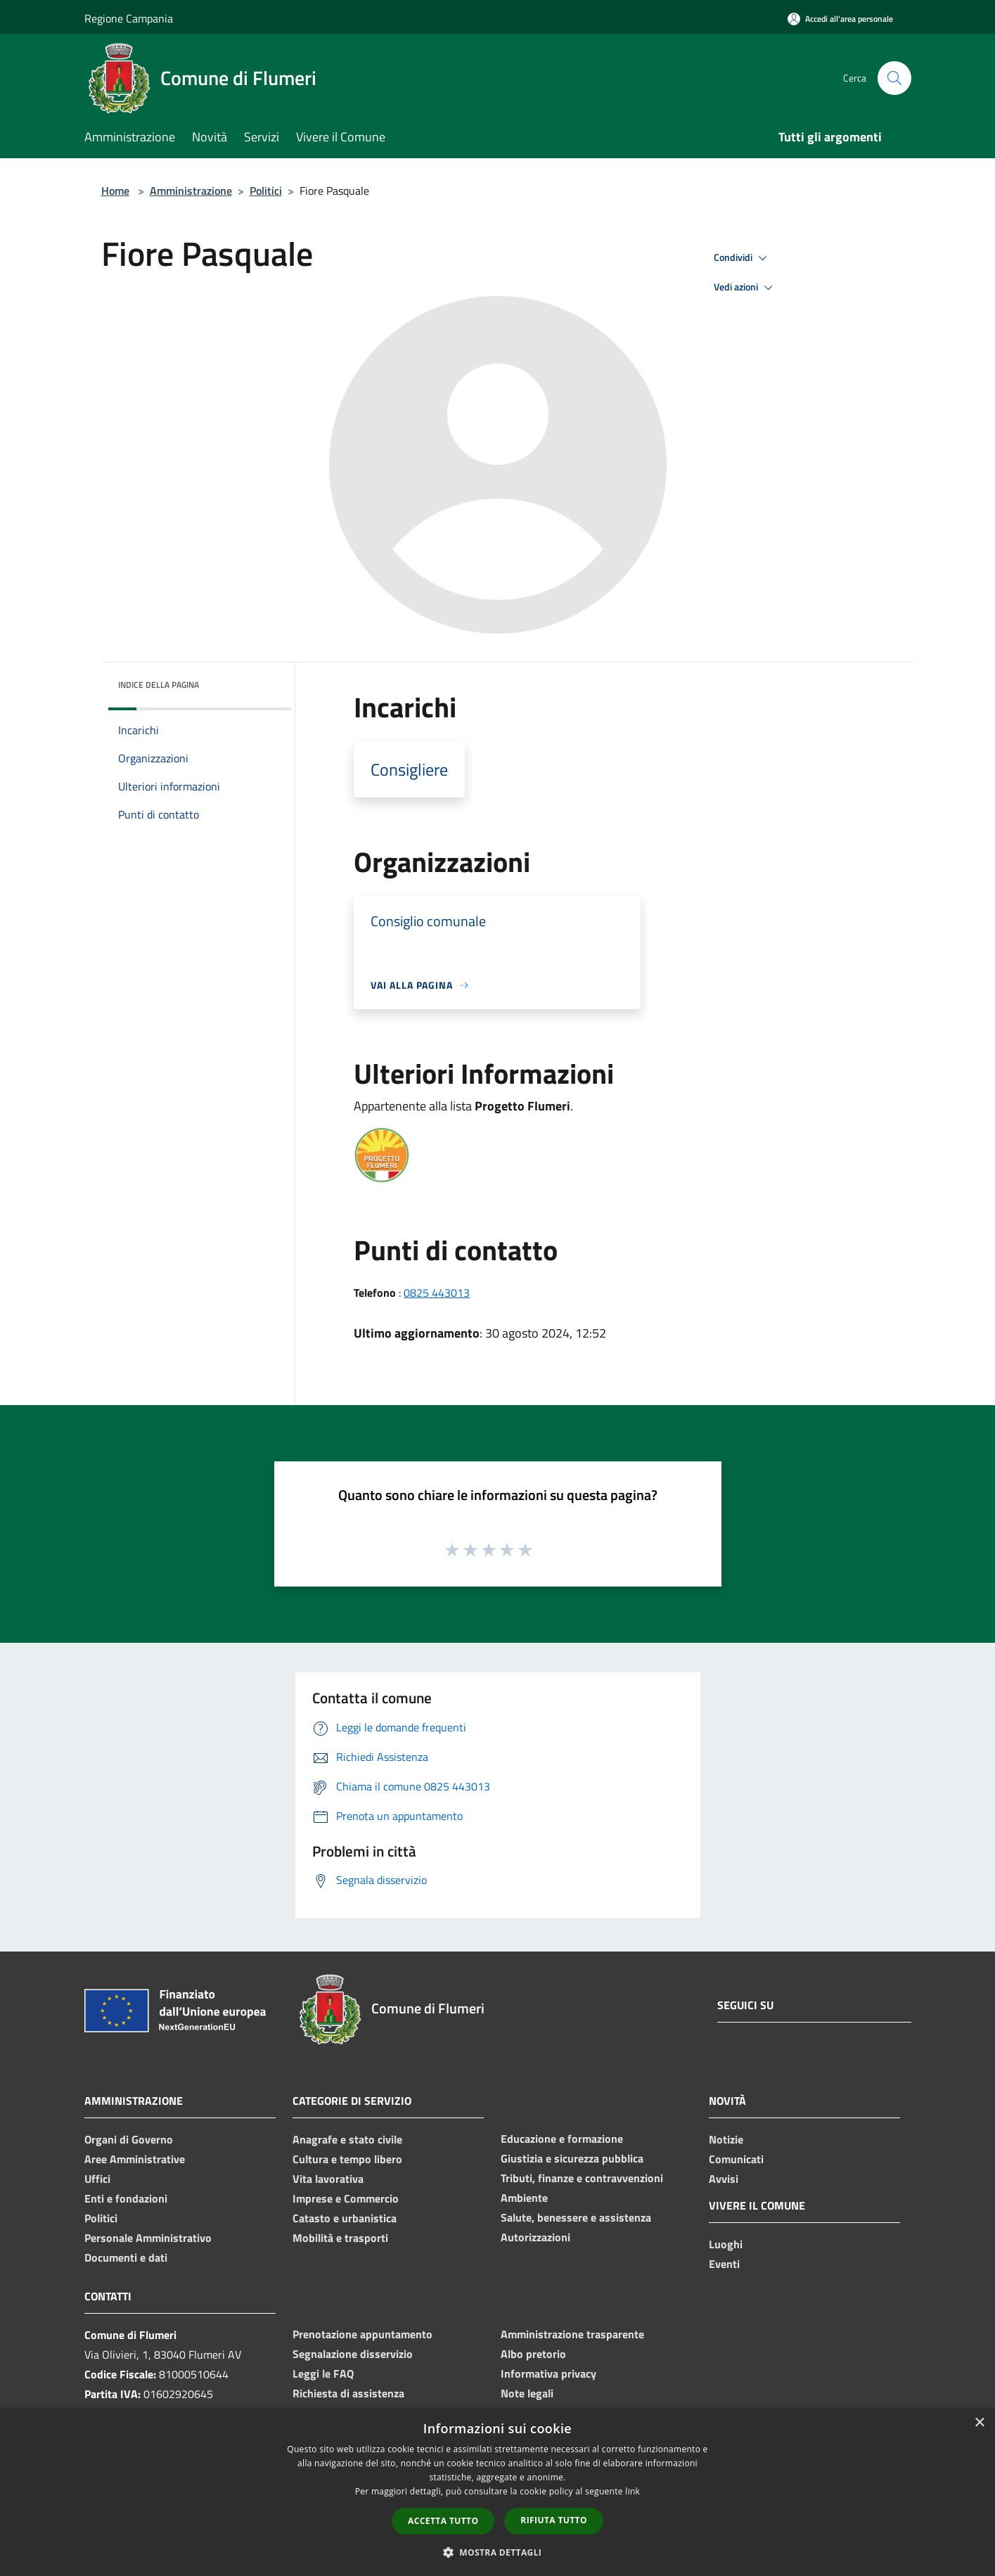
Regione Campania (128, 18)
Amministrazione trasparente (572, 2334)
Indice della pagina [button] (158, 684)
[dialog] (497, 2492)
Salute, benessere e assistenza (576, 2217)
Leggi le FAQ (323, 2373)
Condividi (742, 258)
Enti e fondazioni (125, 2198)
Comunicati (736, 2159)
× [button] (979, 2423)
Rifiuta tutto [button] (553, 2520)
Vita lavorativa (328, 2178)
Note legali (527, 2393)
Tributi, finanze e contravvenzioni (582, 2178)
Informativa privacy (548, 2373)
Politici (266, 190)
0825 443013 (437, 1292)
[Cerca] (894, 78)
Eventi (724, 2263)
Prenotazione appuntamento (362, 2334)
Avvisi (723, 2178)
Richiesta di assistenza (348, 2393)
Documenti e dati (125, 2257)
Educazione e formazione (562, 2138)
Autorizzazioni (535, 2237)
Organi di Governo (128, 2139)
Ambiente (524, 2197)
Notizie (726, 2139)
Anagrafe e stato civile (347, 2139)
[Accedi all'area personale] (840, 18)
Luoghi (726, 2244)
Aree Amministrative (134, 2159)
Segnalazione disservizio (353, 2353)
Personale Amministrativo (148, 2237)
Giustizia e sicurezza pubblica (572, 2158)
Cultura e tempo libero (347, 2159)
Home (115, 190)
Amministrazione (191, 190)
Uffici (97, 2178)
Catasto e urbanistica (345, 2218)
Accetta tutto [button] (443, 2521)
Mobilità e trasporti (340, 2237)
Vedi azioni (745, 287)
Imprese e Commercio (346, 2198)
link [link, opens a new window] (632, 2491)
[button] (498, 2552)
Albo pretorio (533, 2353)
